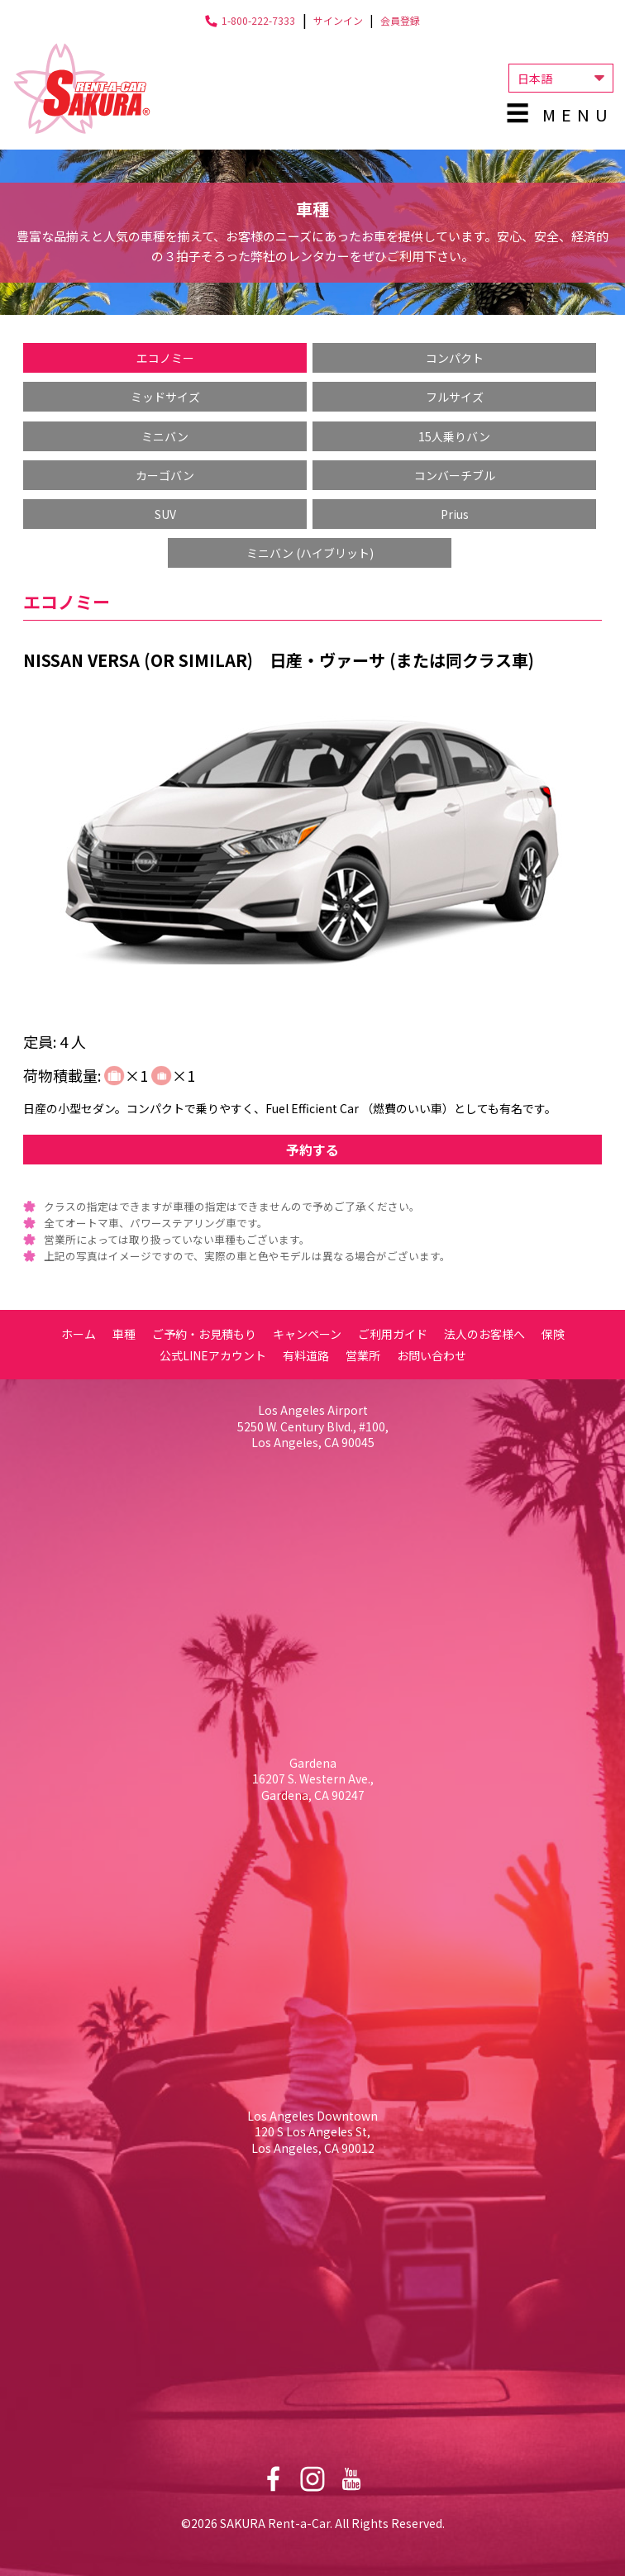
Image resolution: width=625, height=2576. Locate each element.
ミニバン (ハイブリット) (310, 553)
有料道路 (306, 1355)
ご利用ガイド (392, 1334)
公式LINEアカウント (213, 1355)
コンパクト (455, 358)
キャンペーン (307, 1334)
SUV (165, 514)
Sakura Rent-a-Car (82, 88)
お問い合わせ (431, 1355)
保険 (553, 1334)
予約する (312, 1149)
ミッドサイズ (165, 396)
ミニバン (164, 436)
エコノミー (165, 358)
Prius (455, 514)
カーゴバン (165, 475)
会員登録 (400, 20)
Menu (577, 114)
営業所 (363, 1355)
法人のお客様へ (484, 1334)
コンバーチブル (454, 475)
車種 (124, 1334)
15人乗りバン (454, 436)
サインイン (338, 20)
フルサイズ (455, 396)
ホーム (78, 1334)
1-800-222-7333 (258, 20)
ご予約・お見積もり (204, 1334)
